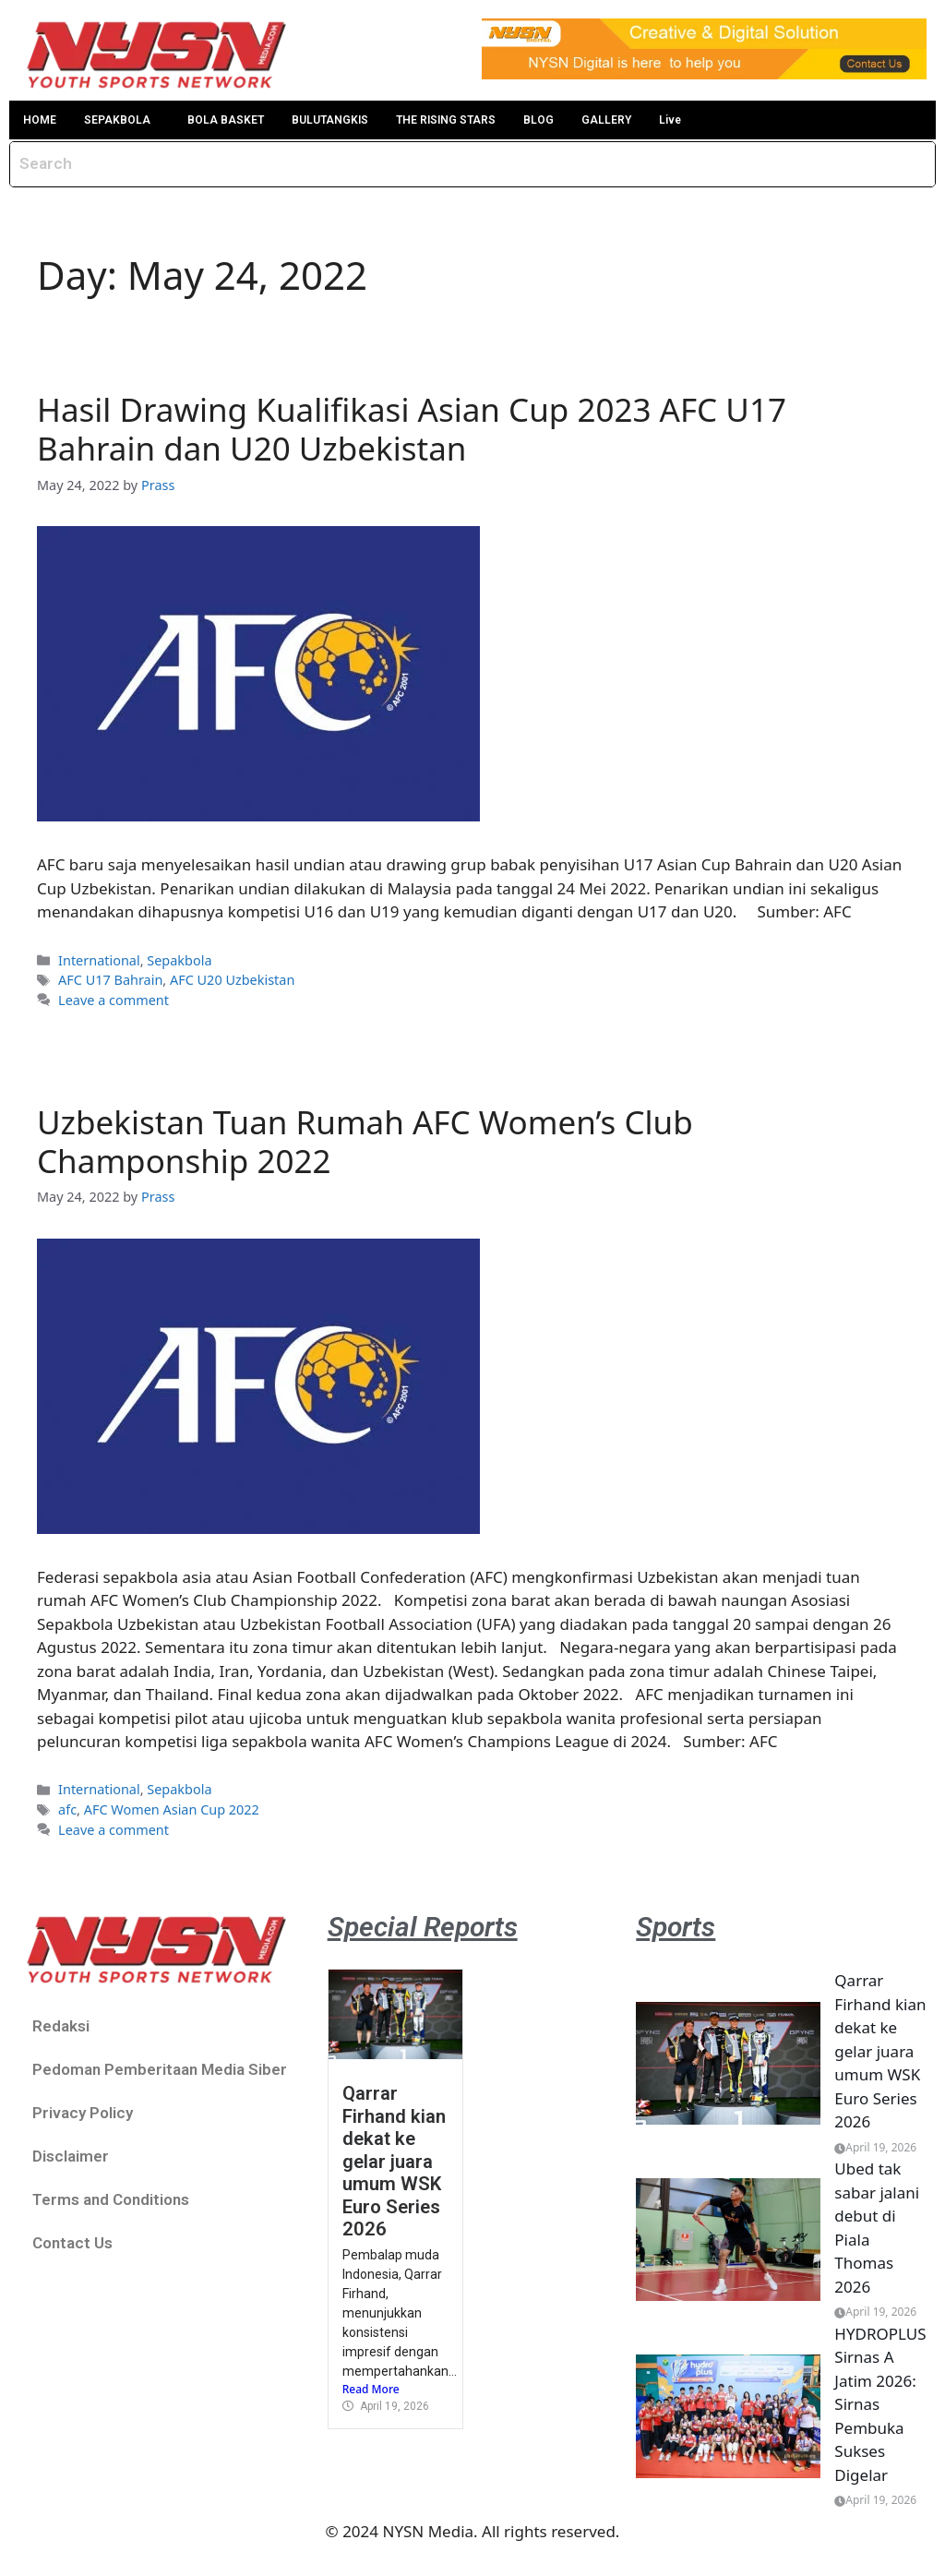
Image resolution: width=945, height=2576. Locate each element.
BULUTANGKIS (330, 120)
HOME (39, 120)
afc (67, 1809)
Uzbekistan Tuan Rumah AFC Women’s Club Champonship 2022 (365, 1141)
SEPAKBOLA (117, 120)
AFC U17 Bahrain (110, 979)
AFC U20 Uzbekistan (232, 979)
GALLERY (606, 120)
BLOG (538, 120)
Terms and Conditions (110, 2199)
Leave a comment (113, 1000)
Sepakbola (179, 960)
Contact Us (72, 2243)
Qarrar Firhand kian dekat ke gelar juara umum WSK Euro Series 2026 (394, 2161)
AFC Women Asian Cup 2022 (171, 1809)
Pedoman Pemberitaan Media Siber (159, 2069)
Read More (371, 2389)
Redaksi (61, 2026)
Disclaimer (70, 2156)
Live (670, 120)
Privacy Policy (82, 2112)
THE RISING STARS (446, 120)
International (99, 960)
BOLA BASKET (225, 120)
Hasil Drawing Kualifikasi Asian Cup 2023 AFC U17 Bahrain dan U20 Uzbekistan (411, 429)
